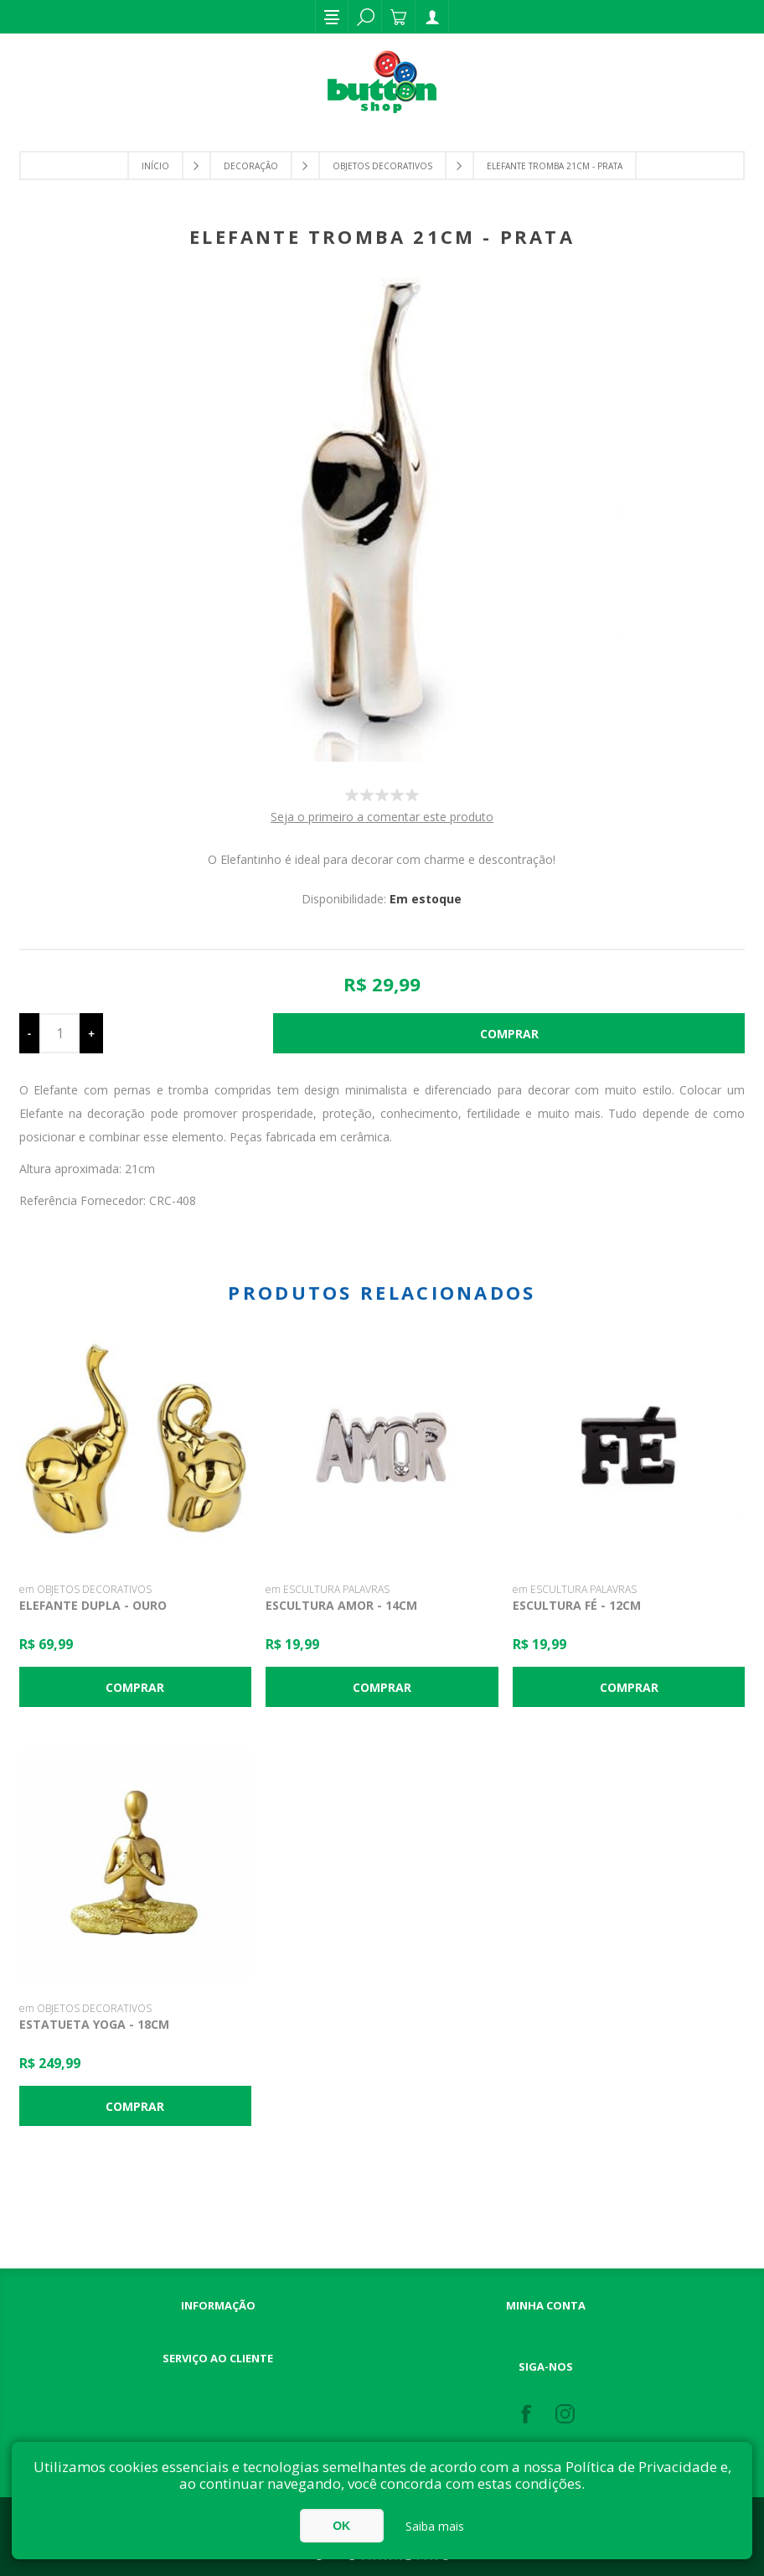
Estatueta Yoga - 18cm (94, 2024)
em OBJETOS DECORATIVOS (85, 1589)
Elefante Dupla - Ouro (93, 1605)
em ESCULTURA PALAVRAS (328, 1589)
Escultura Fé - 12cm (577, 1605)
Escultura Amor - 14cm (341, 1605)
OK (341, 2525)
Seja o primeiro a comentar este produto (382, 817)
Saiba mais (434, 2526)
